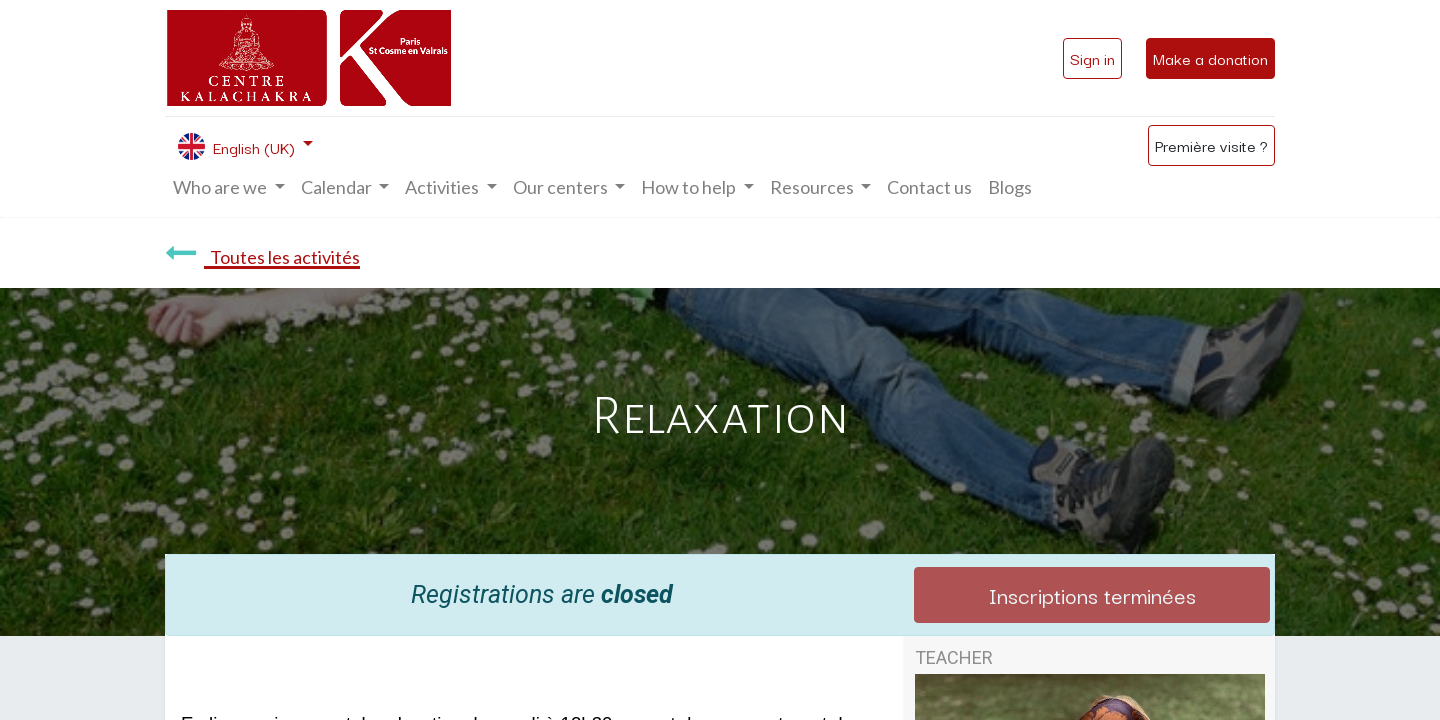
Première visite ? (1211, 145)
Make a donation (1210, 58)
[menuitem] (929, 187)
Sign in (1092, 58)
